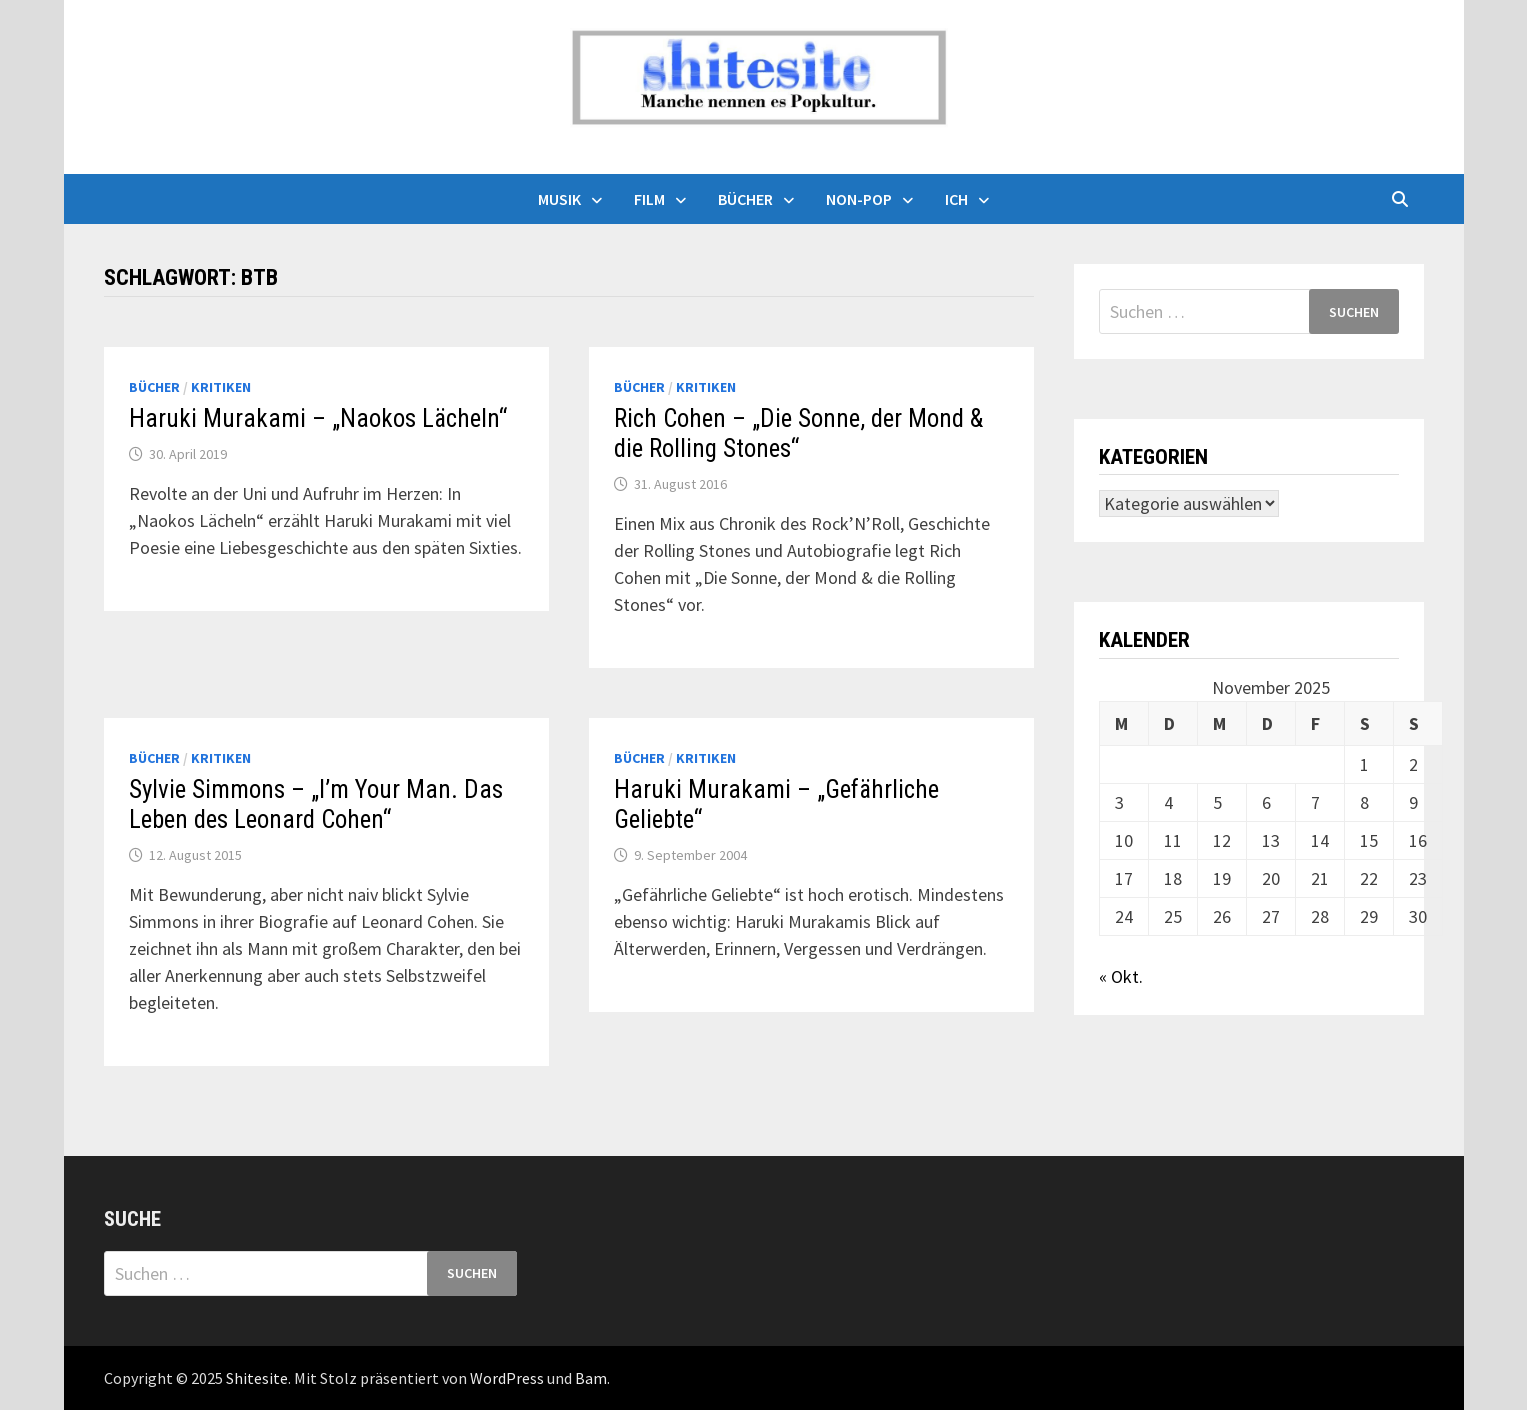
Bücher (745, 199)
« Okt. (1121, 976)
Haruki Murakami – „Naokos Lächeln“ (318, 418)
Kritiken (221, 387)
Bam (591, 1378)
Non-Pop (859, 199)
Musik (559, 199)
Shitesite (257, 1378)
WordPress (507, 1378)
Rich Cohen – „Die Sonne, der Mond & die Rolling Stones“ (798, 433)
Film (649, 199)
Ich (956, 199)
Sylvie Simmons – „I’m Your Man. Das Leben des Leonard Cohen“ (316, 804)
